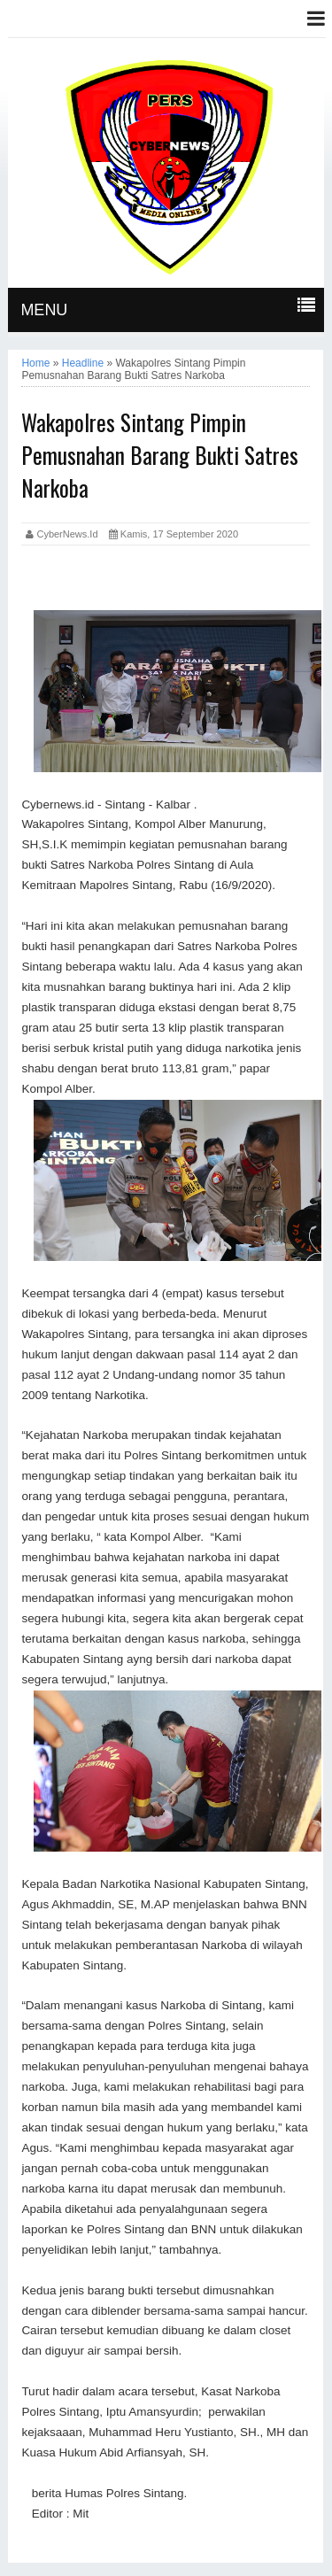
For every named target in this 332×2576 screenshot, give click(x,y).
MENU (43, 310)
